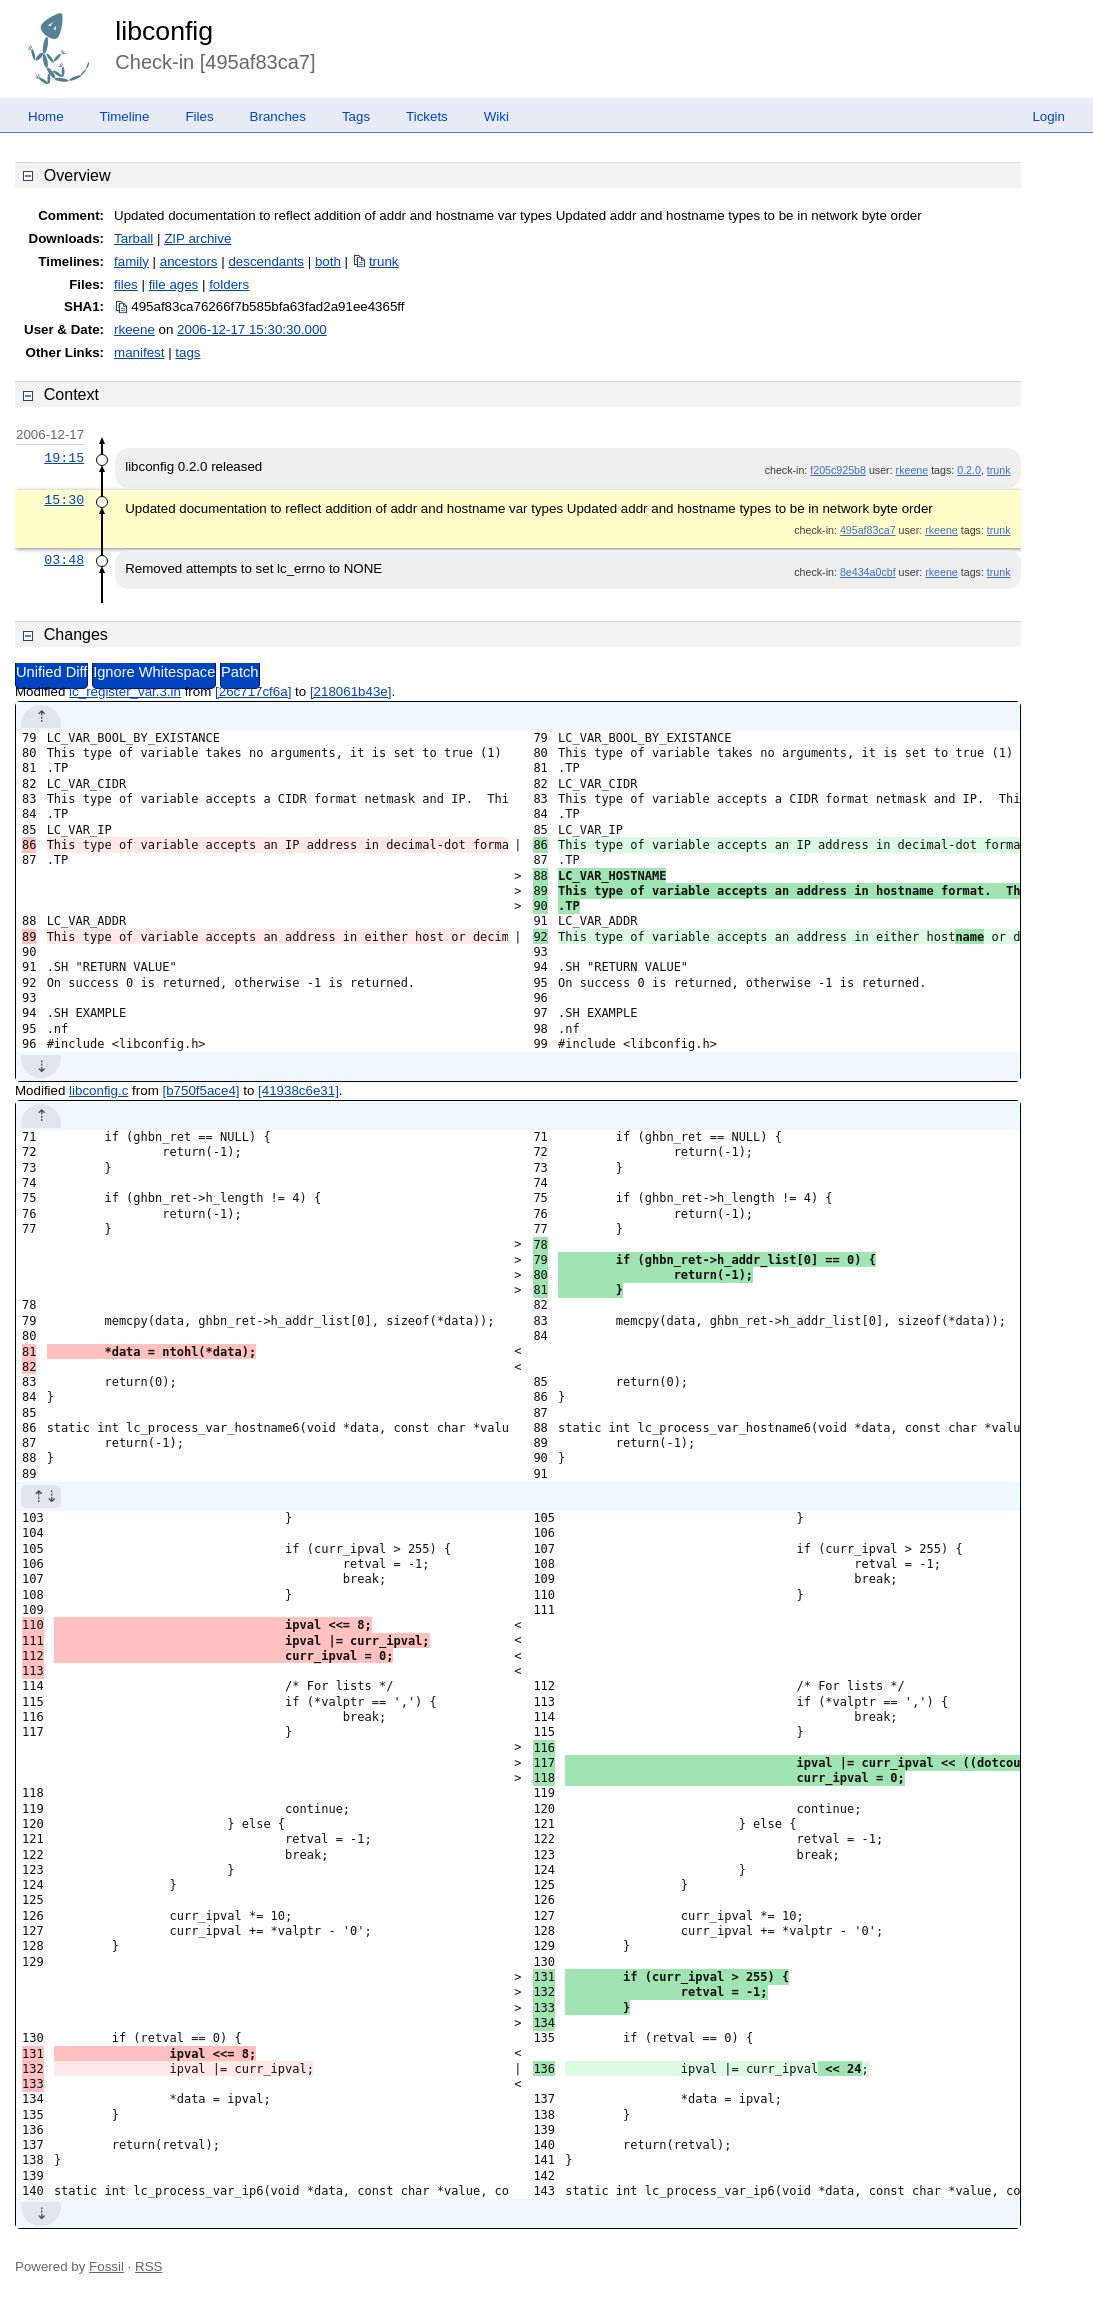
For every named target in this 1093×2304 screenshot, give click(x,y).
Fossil (106, 2266)
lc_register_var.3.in (125, 691)
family (131, 261)
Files (199, 116)
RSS (148, 2266)
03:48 (64, 560)
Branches (278, 116)
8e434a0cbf (868, 572)
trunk (384, 261)
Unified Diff (51, 672)
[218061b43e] (351, 691)
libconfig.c (98, 1090)
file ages (174, 284)
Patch (239, 672)
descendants (266, 261)
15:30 (64, 500)
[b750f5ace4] (200, 1090)
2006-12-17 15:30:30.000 (252, 329)
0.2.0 (969, 470)
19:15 (64, 458)
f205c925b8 (838, 470)
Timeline (125, 116)
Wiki (496, 116)
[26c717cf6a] (253, 691)
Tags (356, 116)
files (126, 284)
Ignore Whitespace (154, 672)
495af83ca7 (868, 530)
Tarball (133, 238)
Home (46, 116)
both (328, 261)
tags (187, 352)
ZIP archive (197, 238)
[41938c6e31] (298, 1090)
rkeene (134, 329)
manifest (139, 352)
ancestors (189, 261)
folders (229, 284)
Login (1048, 116)
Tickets (427, 116)
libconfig (164, 31)
